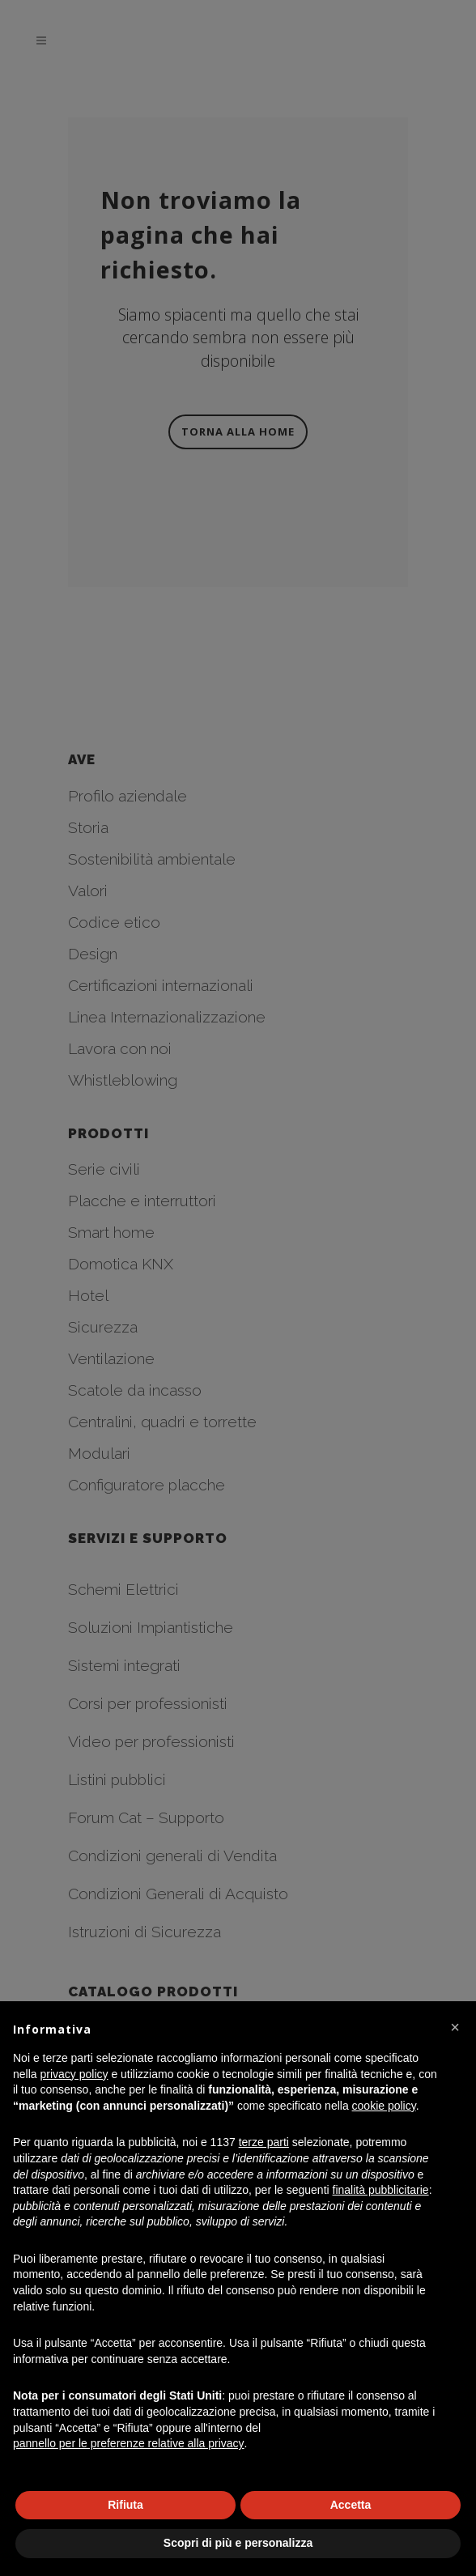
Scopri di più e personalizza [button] (238, 2542)
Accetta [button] (351, 2504)
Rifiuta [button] (125, 2504)
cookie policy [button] (384, 2105)
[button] (455, 2027)
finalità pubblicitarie (381, 2189)
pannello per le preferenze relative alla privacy (128, 2443)
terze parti (264, 2142)
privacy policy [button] (74, 2074)
